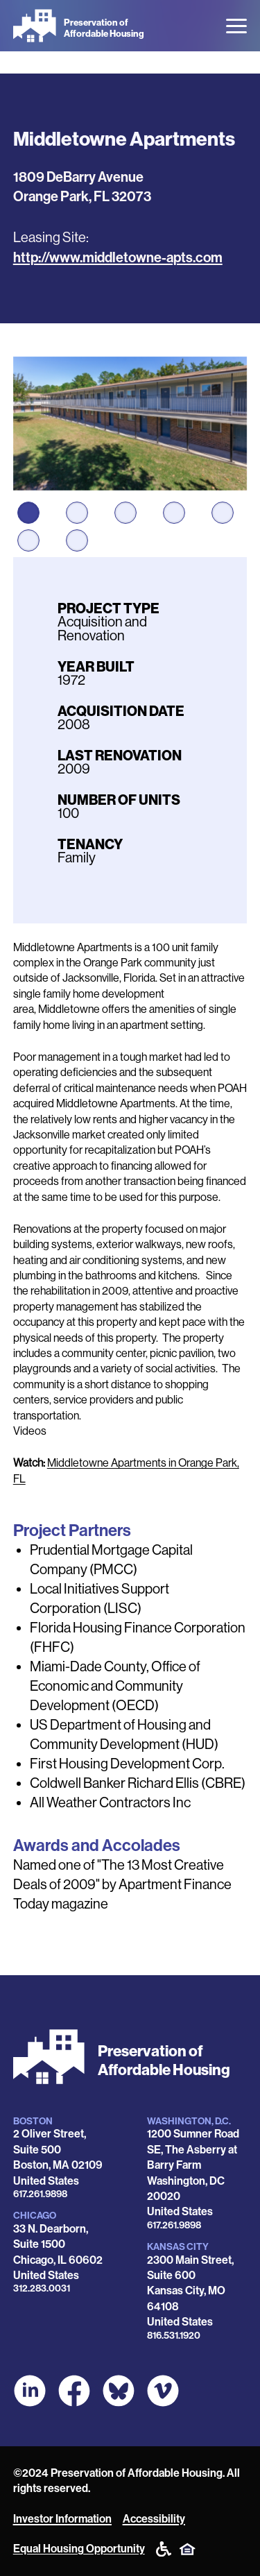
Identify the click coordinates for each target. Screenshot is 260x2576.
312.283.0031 (41, 2288)
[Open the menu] (236, 26)
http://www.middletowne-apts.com (118, 257)
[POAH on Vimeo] (163, 2390)
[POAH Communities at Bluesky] (118, 2390)
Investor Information (62, 2518)
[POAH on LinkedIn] (29, 2390)
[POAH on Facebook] (74, 2390)
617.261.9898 (40, 2194)
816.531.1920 (173, 2336)
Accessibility (154, 2518)
